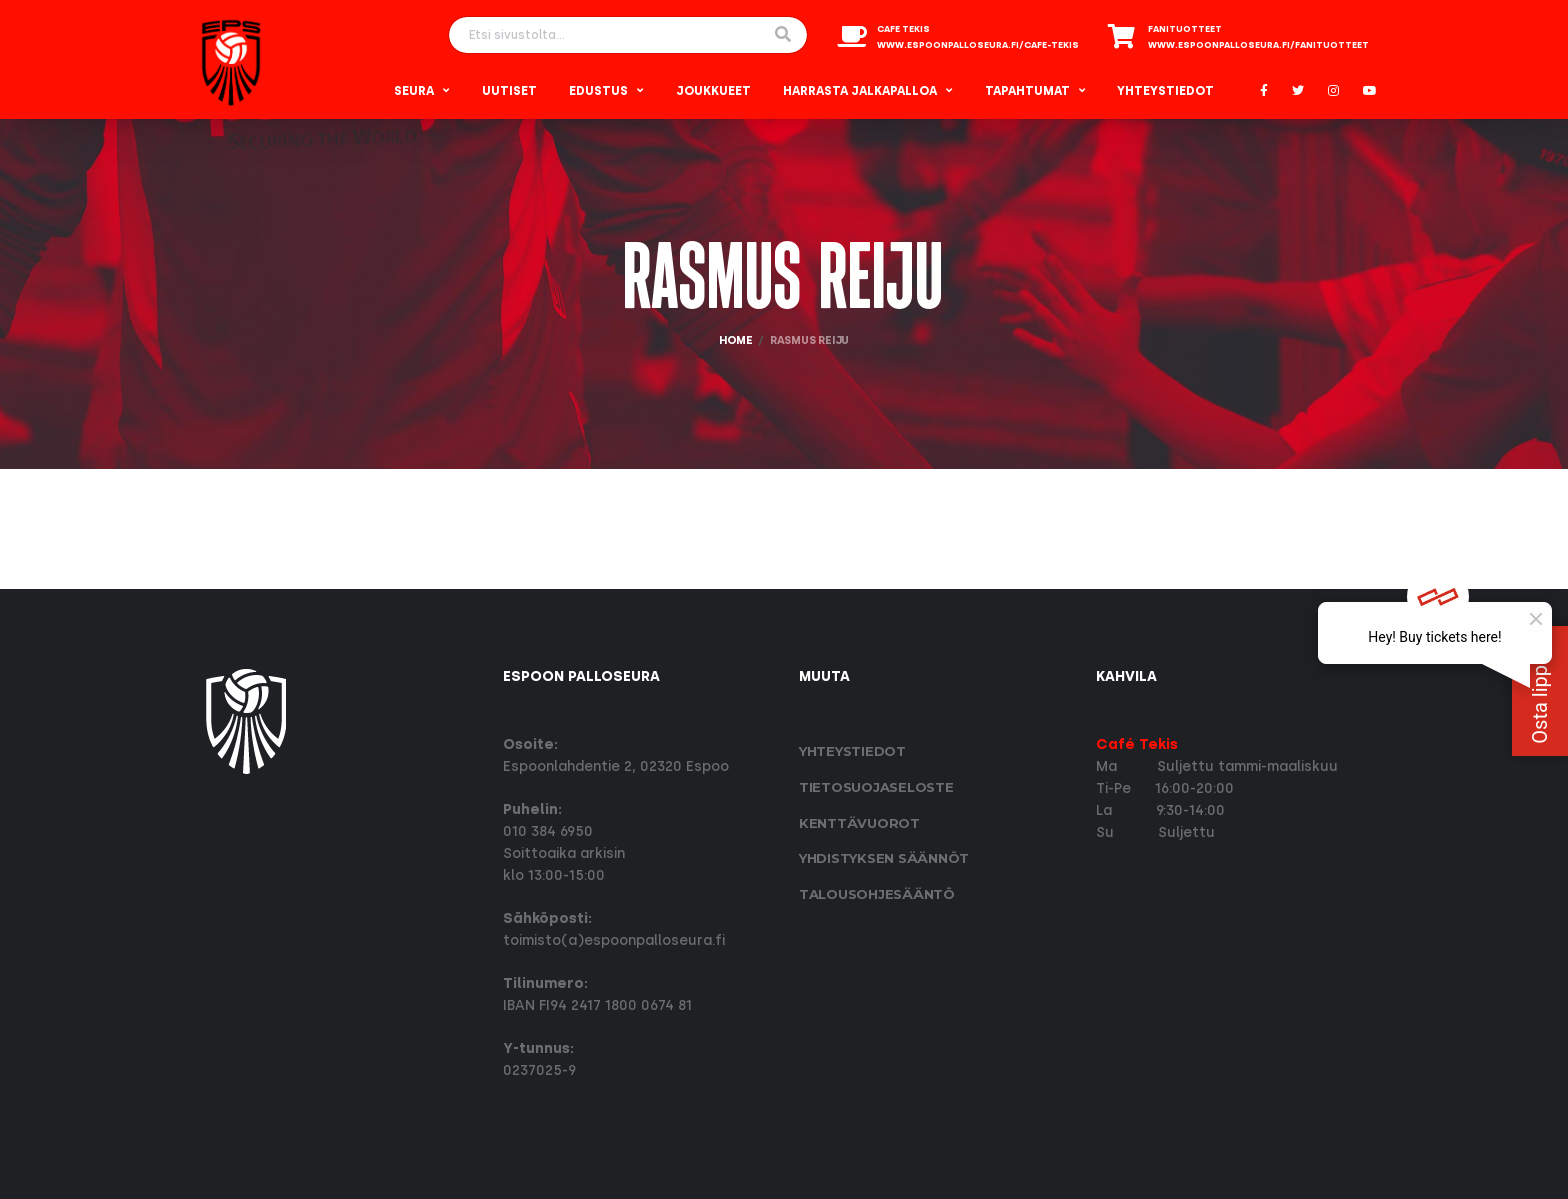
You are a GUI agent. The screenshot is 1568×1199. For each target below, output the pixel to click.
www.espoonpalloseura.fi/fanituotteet (1258, 45)
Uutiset (509, 91)
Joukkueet (713, 91)
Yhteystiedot (1165, 91)
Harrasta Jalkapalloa (860, 91)
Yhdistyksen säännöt (884, 858)
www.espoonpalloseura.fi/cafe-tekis (978, 45)
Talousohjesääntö (877, 894)
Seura (414, 91)
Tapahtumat (1027, 91)
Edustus (598, 91)
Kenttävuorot (859, 823)
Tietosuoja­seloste (876, 787)
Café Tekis (1137, 744)
